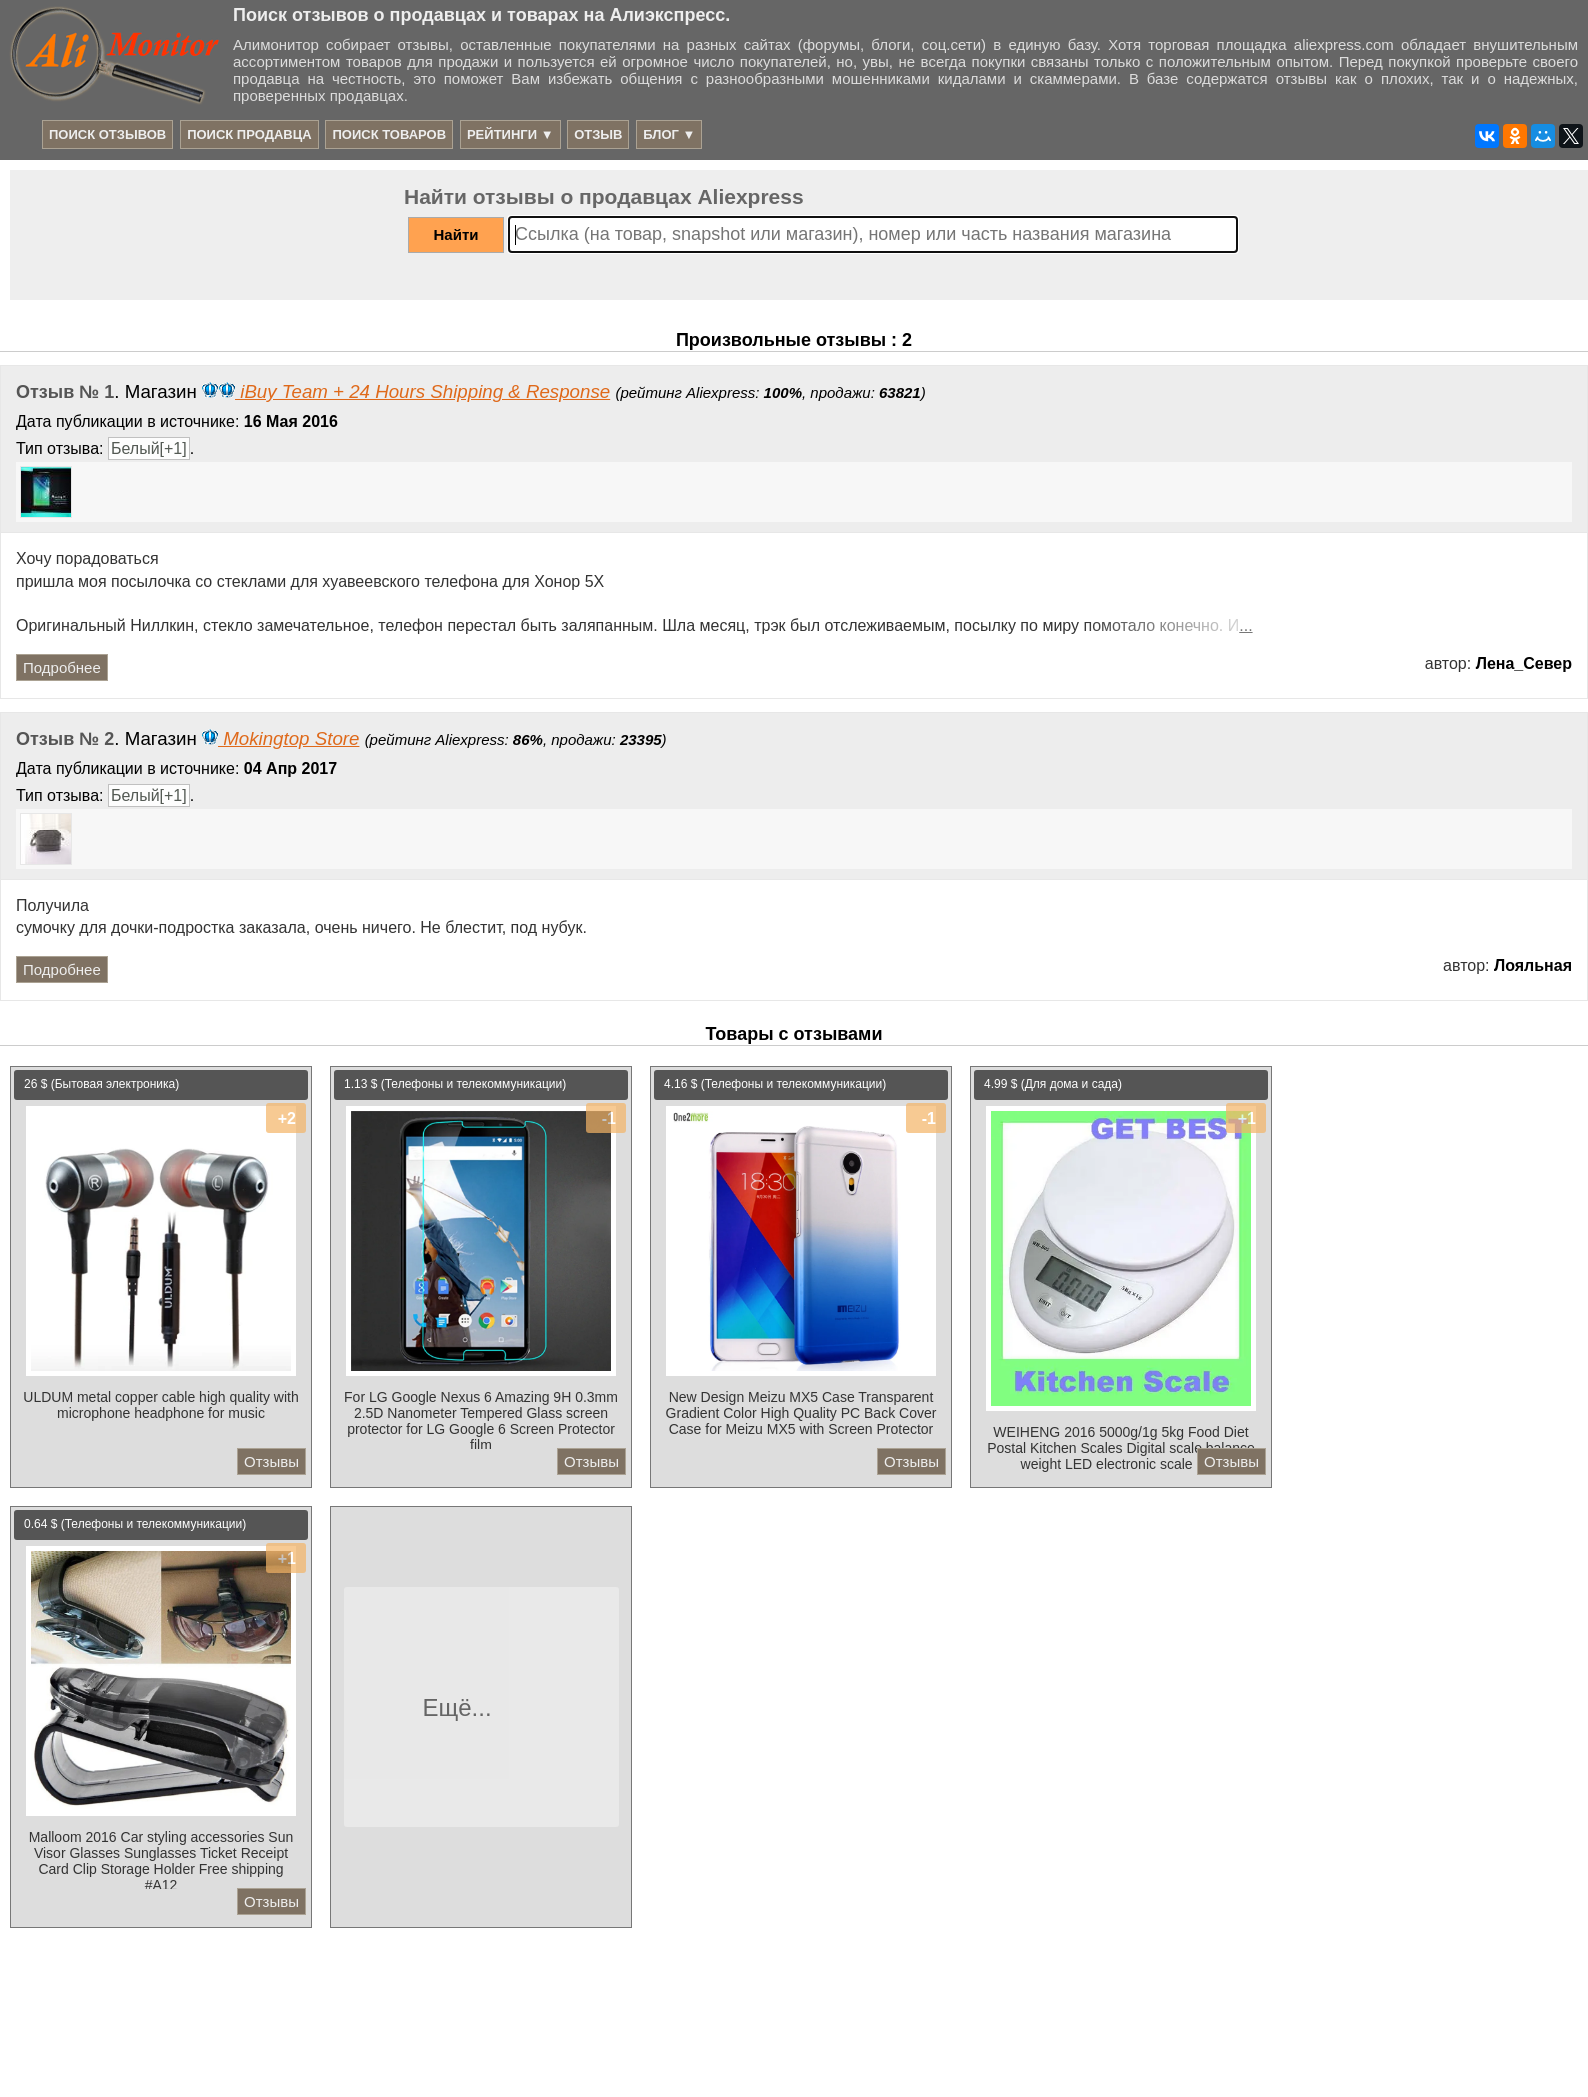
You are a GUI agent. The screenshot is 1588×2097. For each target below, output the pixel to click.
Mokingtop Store (280, 738)
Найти (456, 234)
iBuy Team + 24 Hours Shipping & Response (406, 391)
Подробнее (62, 667)
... (1245, 625)
